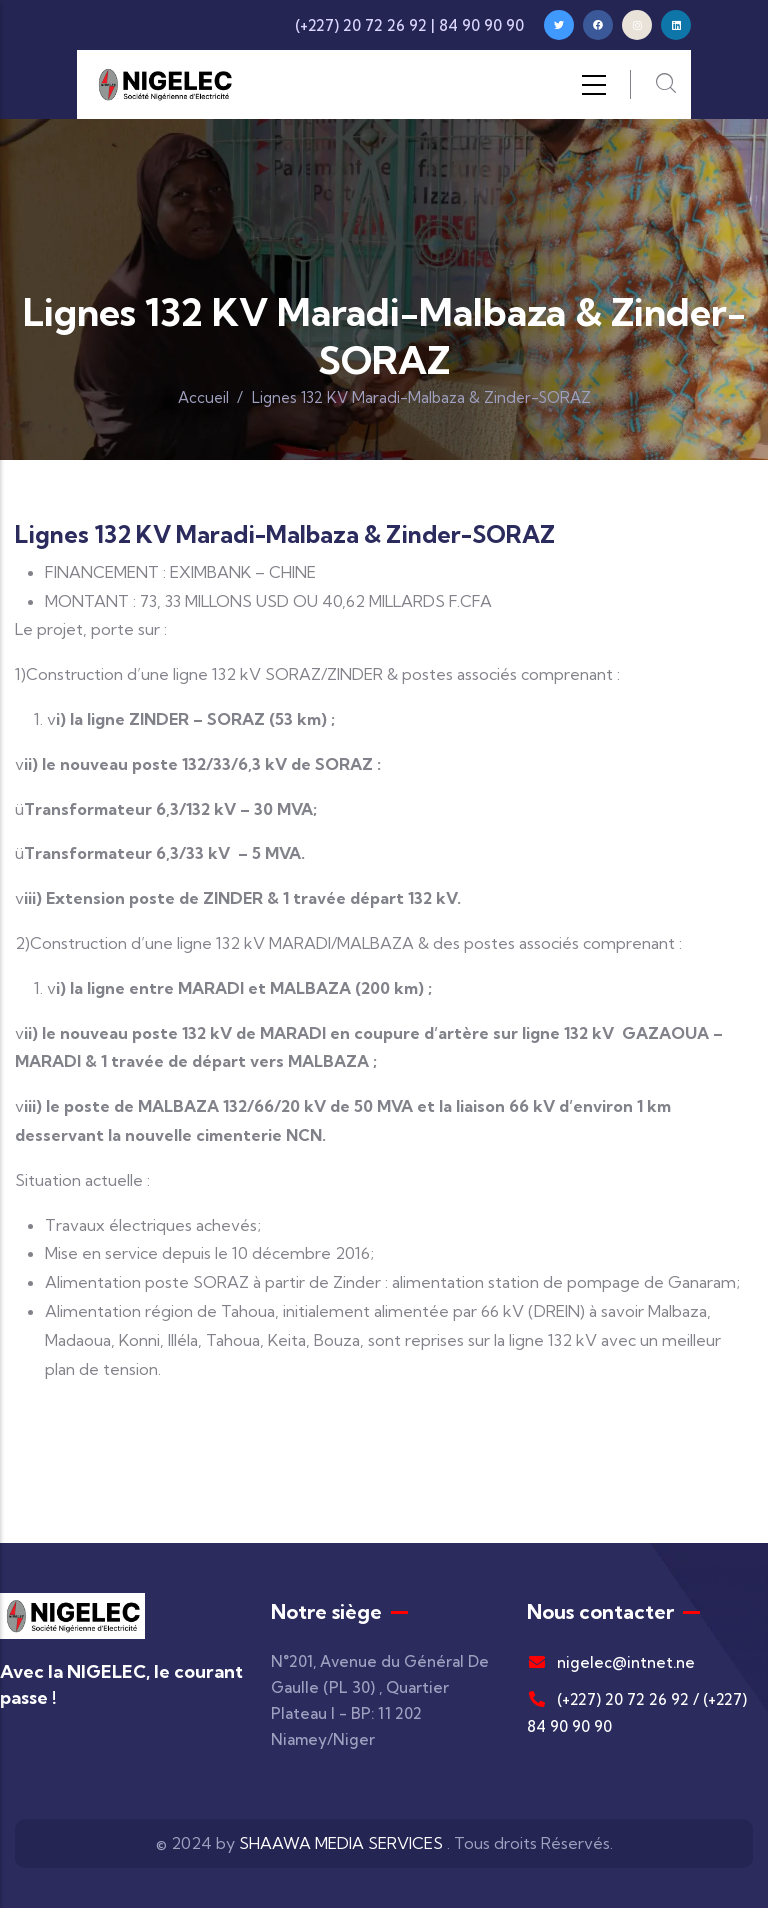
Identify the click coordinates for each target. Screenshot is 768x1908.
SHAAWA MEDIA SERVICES (341, 1843)
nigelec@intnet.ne (611, 1662)
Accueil (203, 397)
